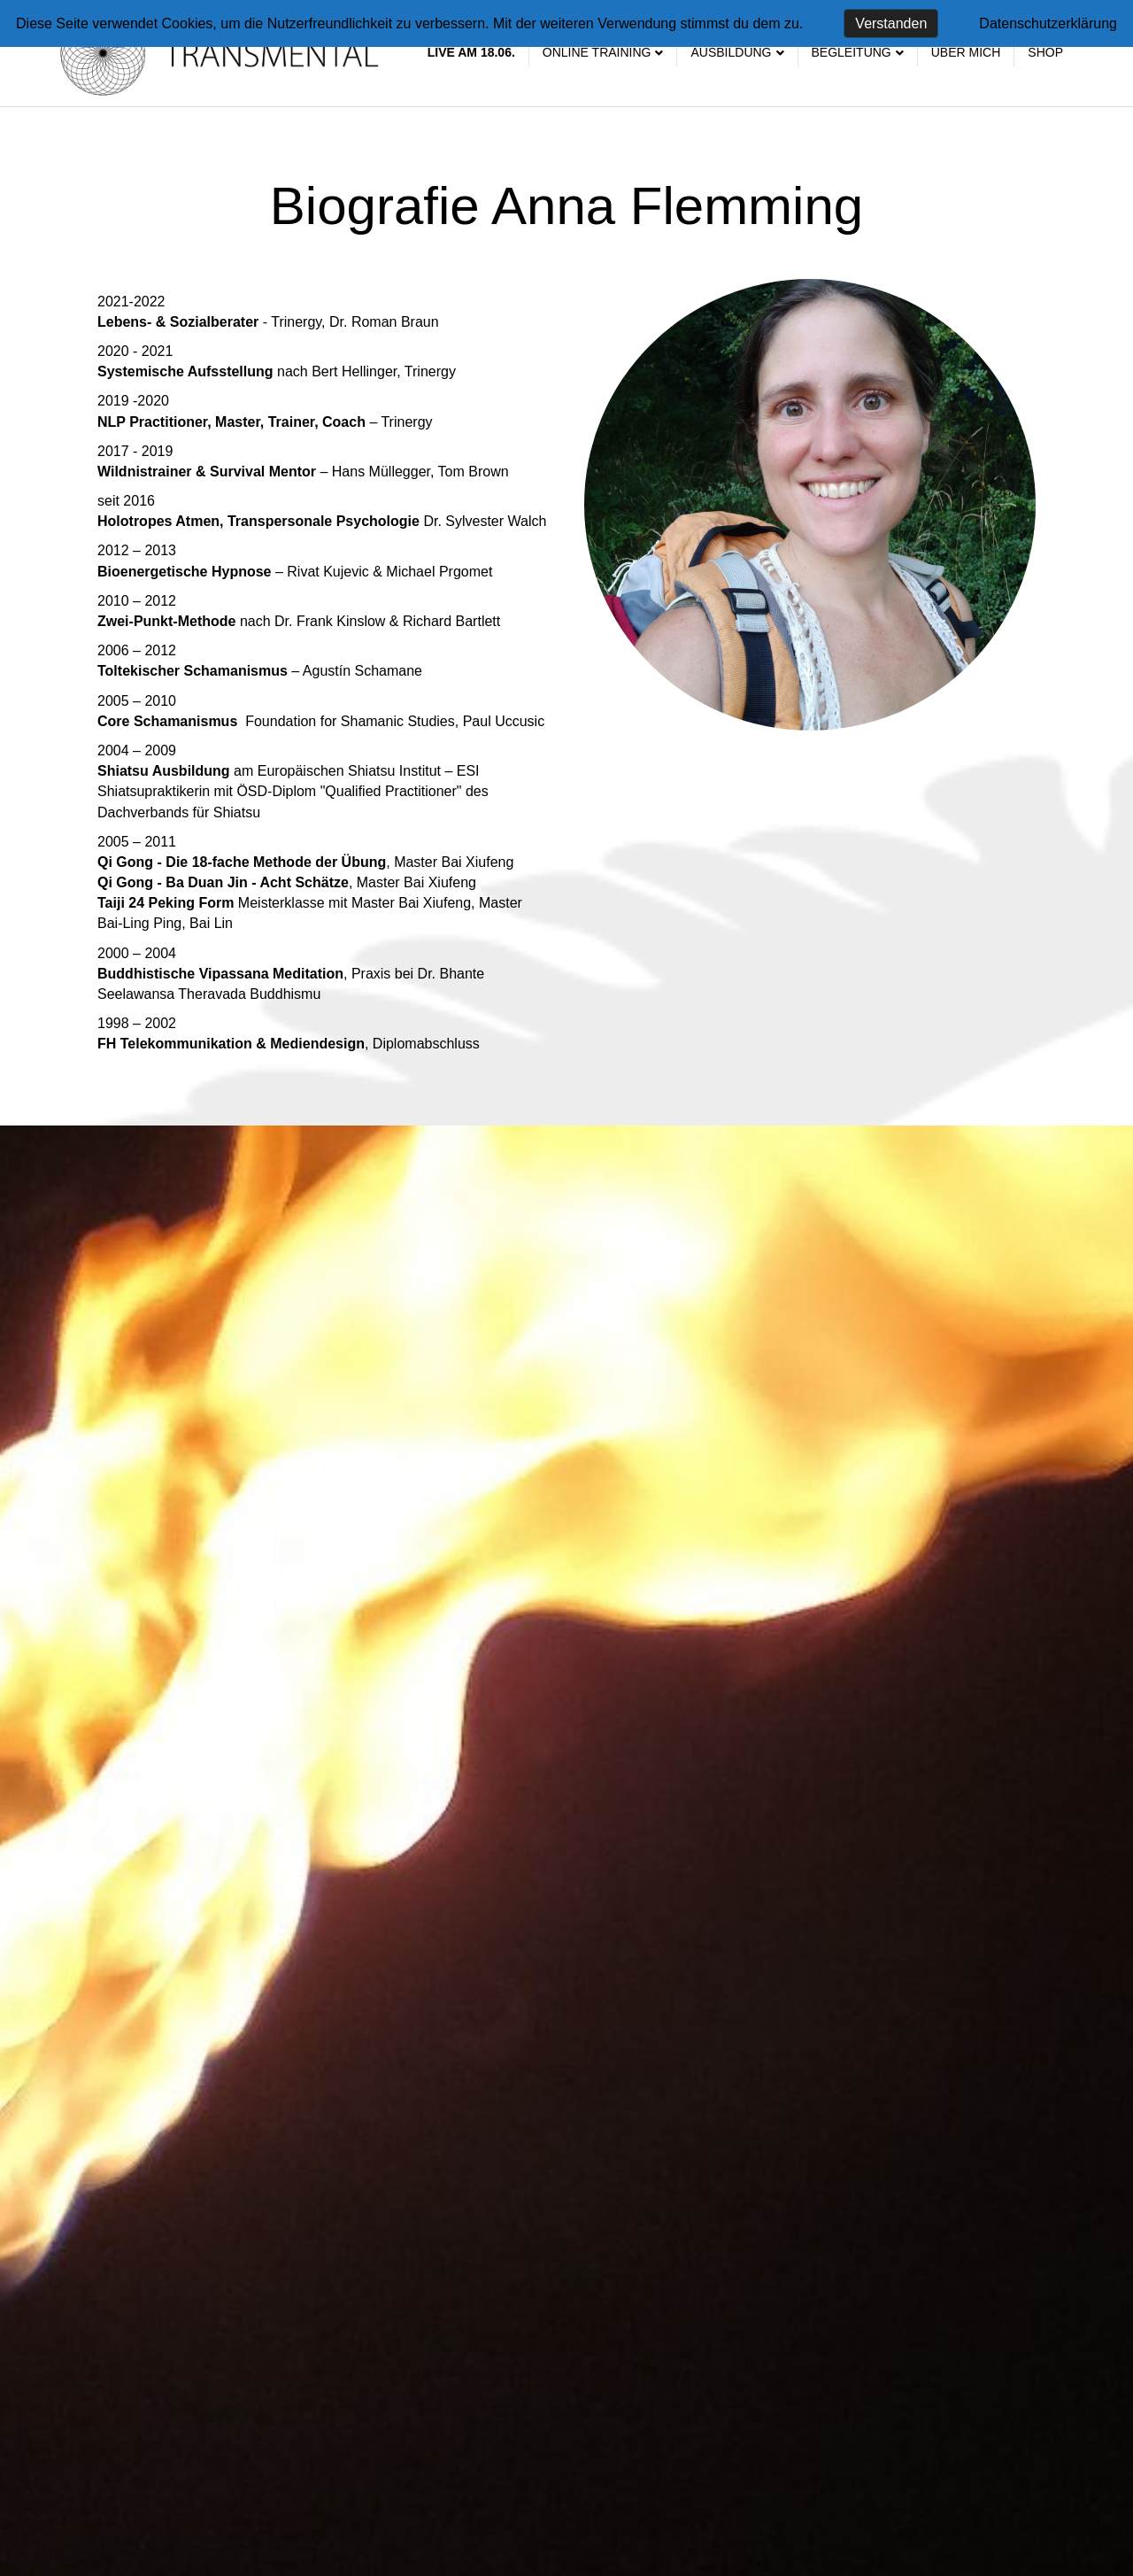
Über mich (966, 52)
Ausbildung (730, 52)
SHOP (1045, 52)
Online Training (597, 52)
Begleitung (851, 52)
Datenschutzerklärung (1048, 23)
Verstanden (891, 23)
